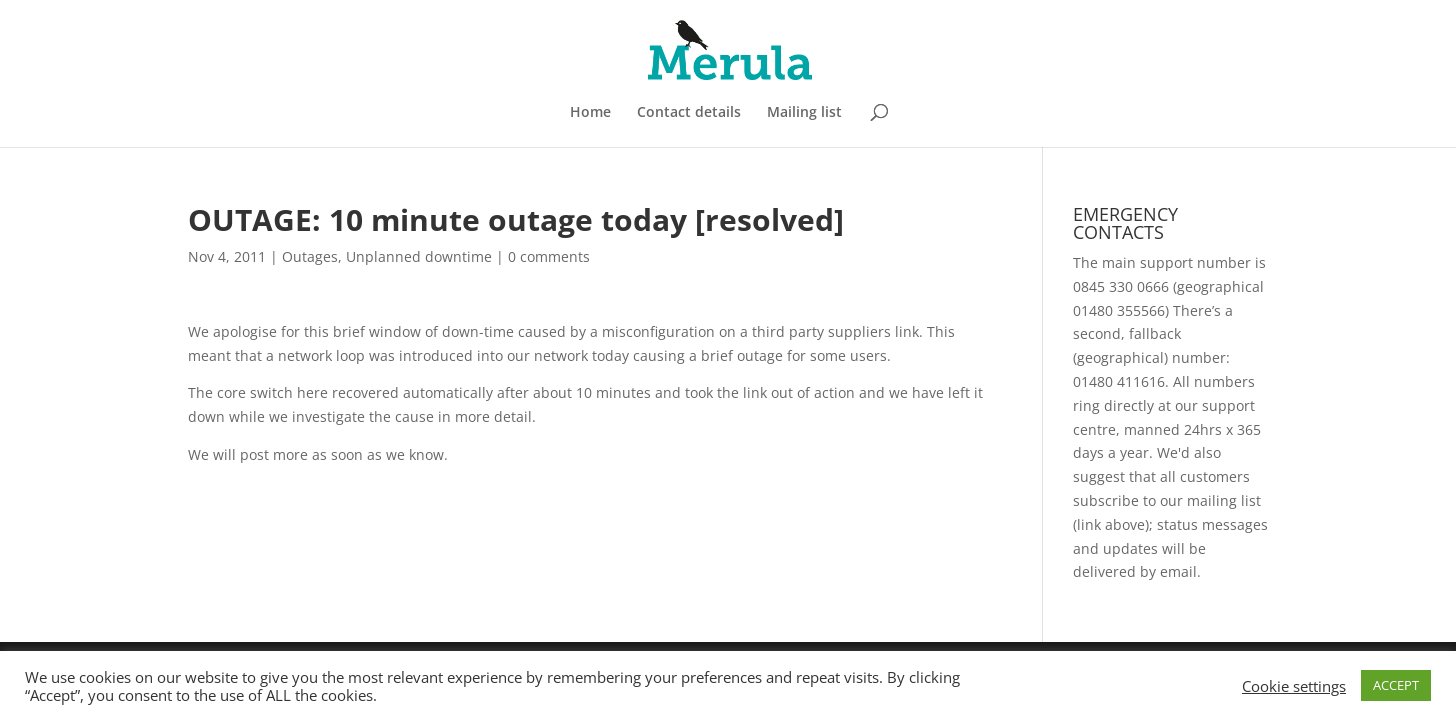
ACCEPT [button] (1396, 685)
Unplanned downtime (419, 256)
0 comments (549, 256)
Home (590, 113)
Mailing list (804, 113)
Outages (310, 256)
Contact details (689, 113)
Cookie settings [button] (1294, 686)
